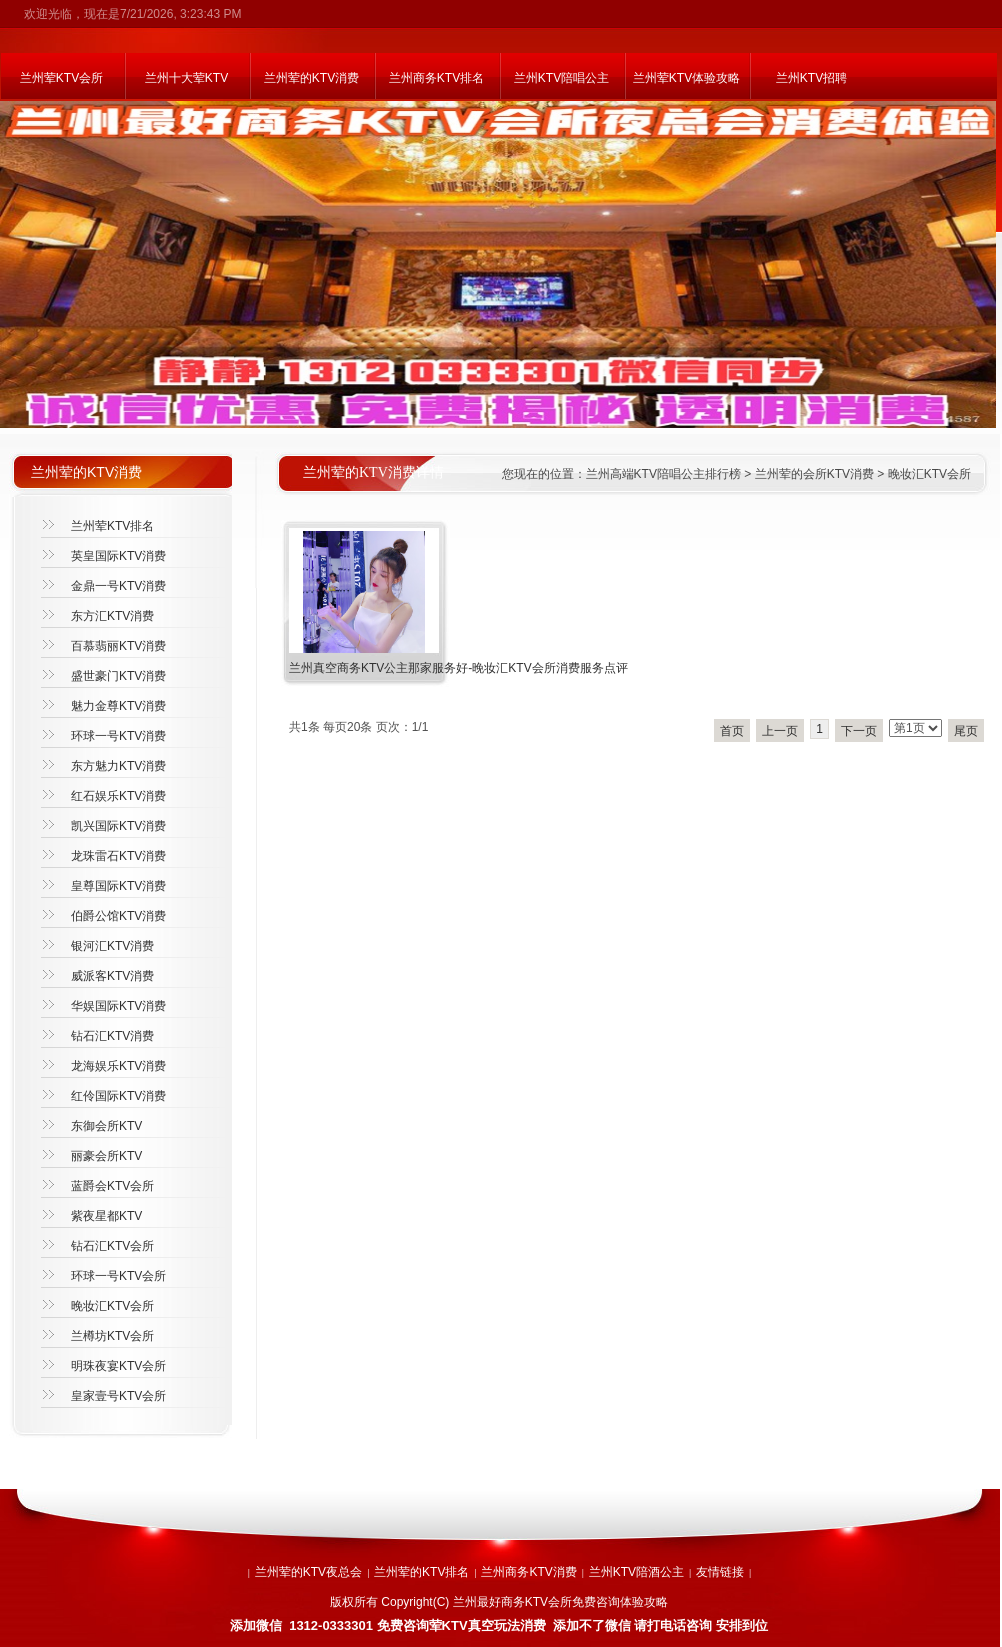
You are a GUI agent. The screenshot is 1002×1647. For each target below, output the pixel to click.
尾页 (966, 731)
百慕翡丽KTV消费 (118, 646)
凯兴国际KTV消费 (118, 826)
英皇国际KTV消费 (118, 556)
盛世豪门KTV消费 (118, 676)
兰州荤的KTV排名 (421, 1572)
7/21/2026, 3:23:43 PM (180, 14)
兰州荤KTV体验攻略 (686, 78)
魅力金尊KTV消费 (118, 706)
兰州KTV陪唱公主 (561, 78)
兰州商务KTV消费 (528, 1572)
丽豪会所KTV (106, 1156)
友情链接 (720, 1572)
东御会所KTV (106, 1126)
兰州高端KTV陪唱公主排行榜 (663, 474)
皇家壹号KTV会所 (118, 1396)
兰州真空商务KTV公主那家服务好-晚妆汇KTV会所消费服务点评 (458, 668)
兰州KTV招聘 (811, 78)
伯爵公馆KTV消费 (118, 916)
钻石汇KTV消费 (112, 1036)
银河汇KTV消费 (112, 946)
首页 (732, 731)
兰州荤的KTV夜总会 (308, 1572)
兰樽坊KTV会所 (112, 1336)
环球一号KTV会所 (118, 1276)
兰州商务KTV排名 (436, 78)
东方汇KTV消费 (112, 616)
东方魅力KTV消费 (118, 766)
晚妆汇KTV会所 (929, 474)
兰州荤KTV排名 (112, 526)
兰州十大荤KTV (186, 78)
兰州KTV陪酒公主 (636, 1572)
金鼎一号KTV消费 (118, 586)
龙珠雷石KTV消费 (118, 856)
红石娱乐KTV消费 (118, 796)
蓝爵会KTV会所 (112, 1186)
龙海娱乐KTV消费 (118, 1066)
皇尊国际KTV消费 (118, 886)
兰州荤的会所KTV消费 (814, 474)
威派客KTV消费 (112, 976)
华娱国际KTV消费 (118, 1006)
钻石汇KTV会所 (112, 1246)
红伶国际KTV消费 (118, 1096)
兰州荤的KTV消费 (311, 78)
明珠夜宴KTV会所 (118, 1366)
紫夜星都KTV (106, 1216)
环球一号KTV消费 (118, 736)
